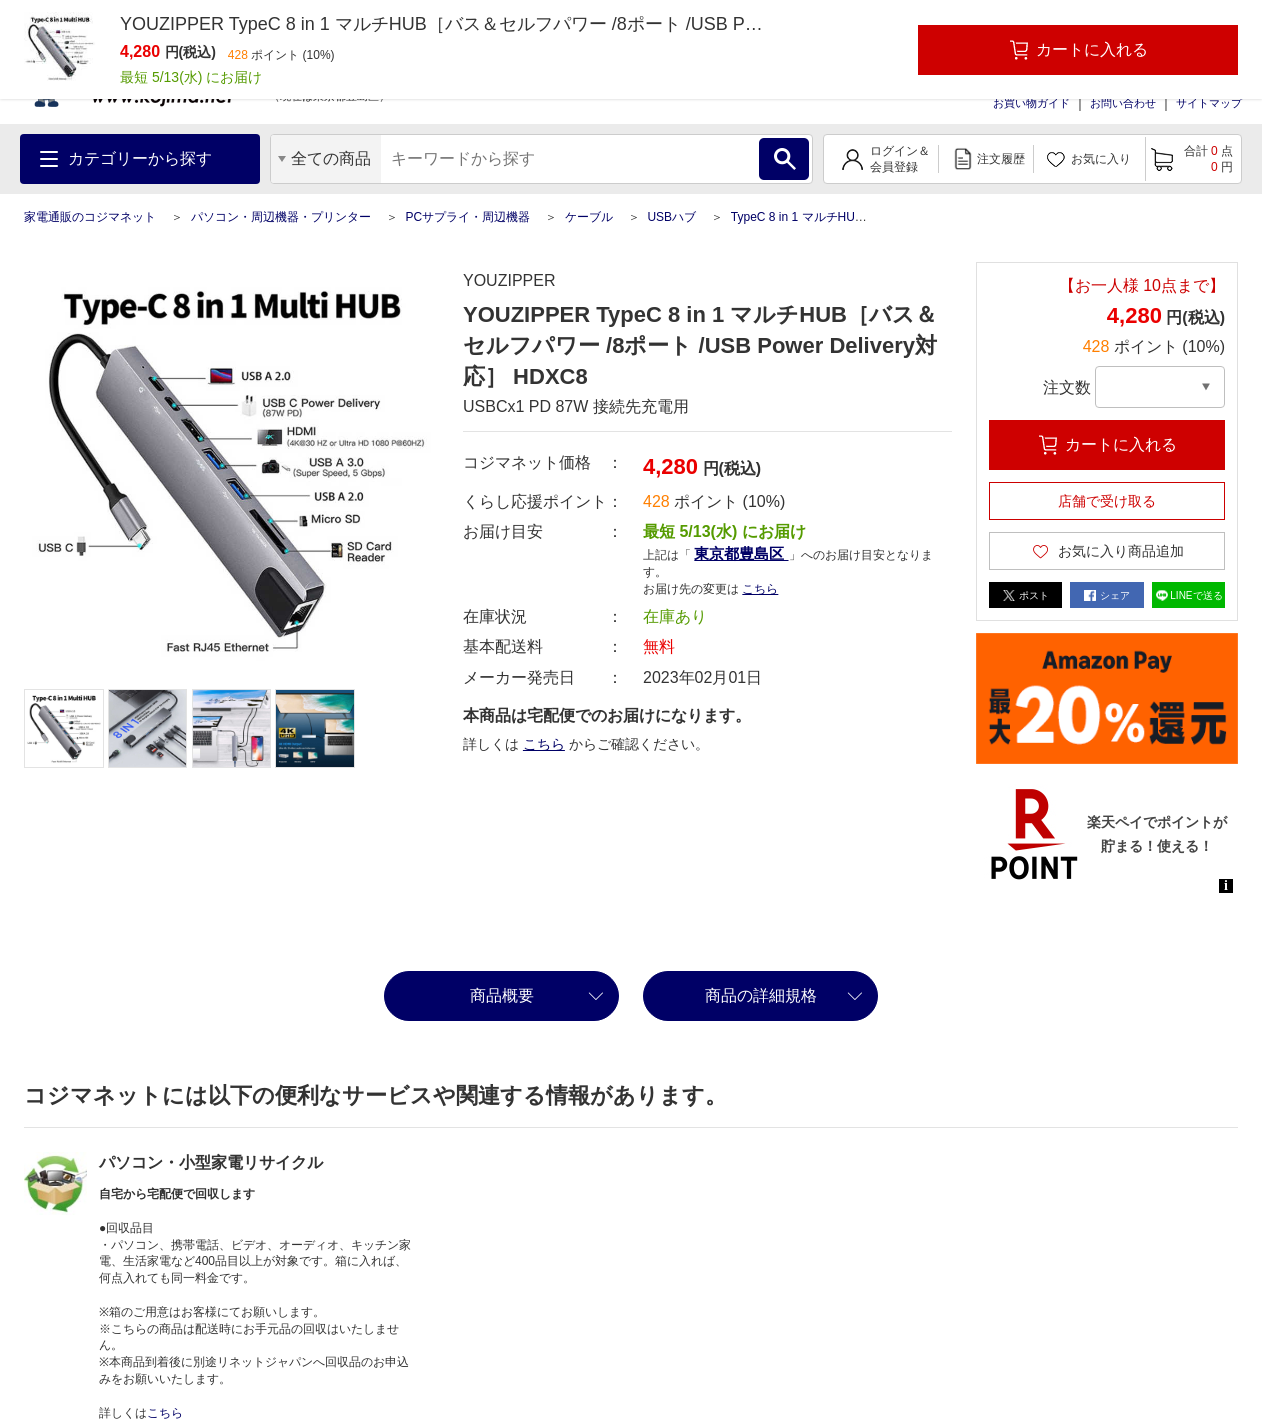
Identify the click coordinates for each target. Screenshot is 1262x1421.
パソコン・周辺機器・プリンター (281, 217)
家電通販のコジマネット (90, 217)
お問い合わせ (1123, 103)
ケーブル (589, 217)
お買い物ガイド (1031, 103)
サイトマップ (1209, 103)
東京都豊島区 (741, 553)
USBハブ (671, 217)
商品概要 (502, 995)
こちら (760, 589)
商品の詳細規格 (761, 995)
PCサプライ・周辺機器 (467, 217)
